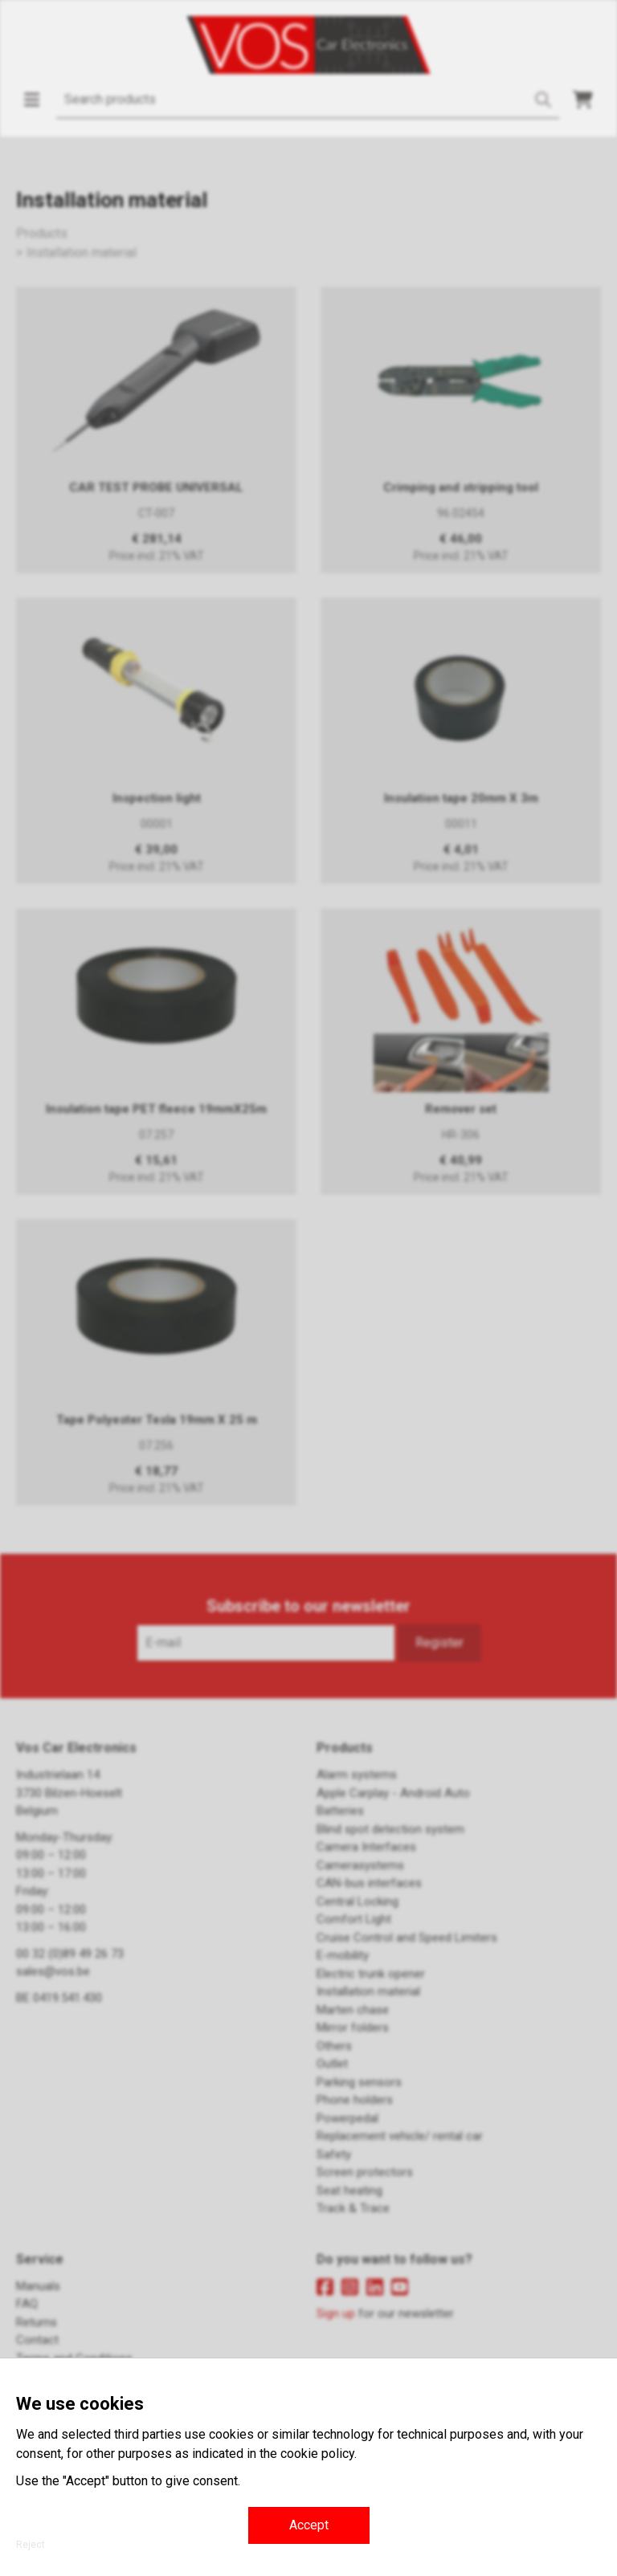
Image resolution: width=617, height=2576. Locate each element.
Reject (30, 2544)
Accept (309, 2525)
